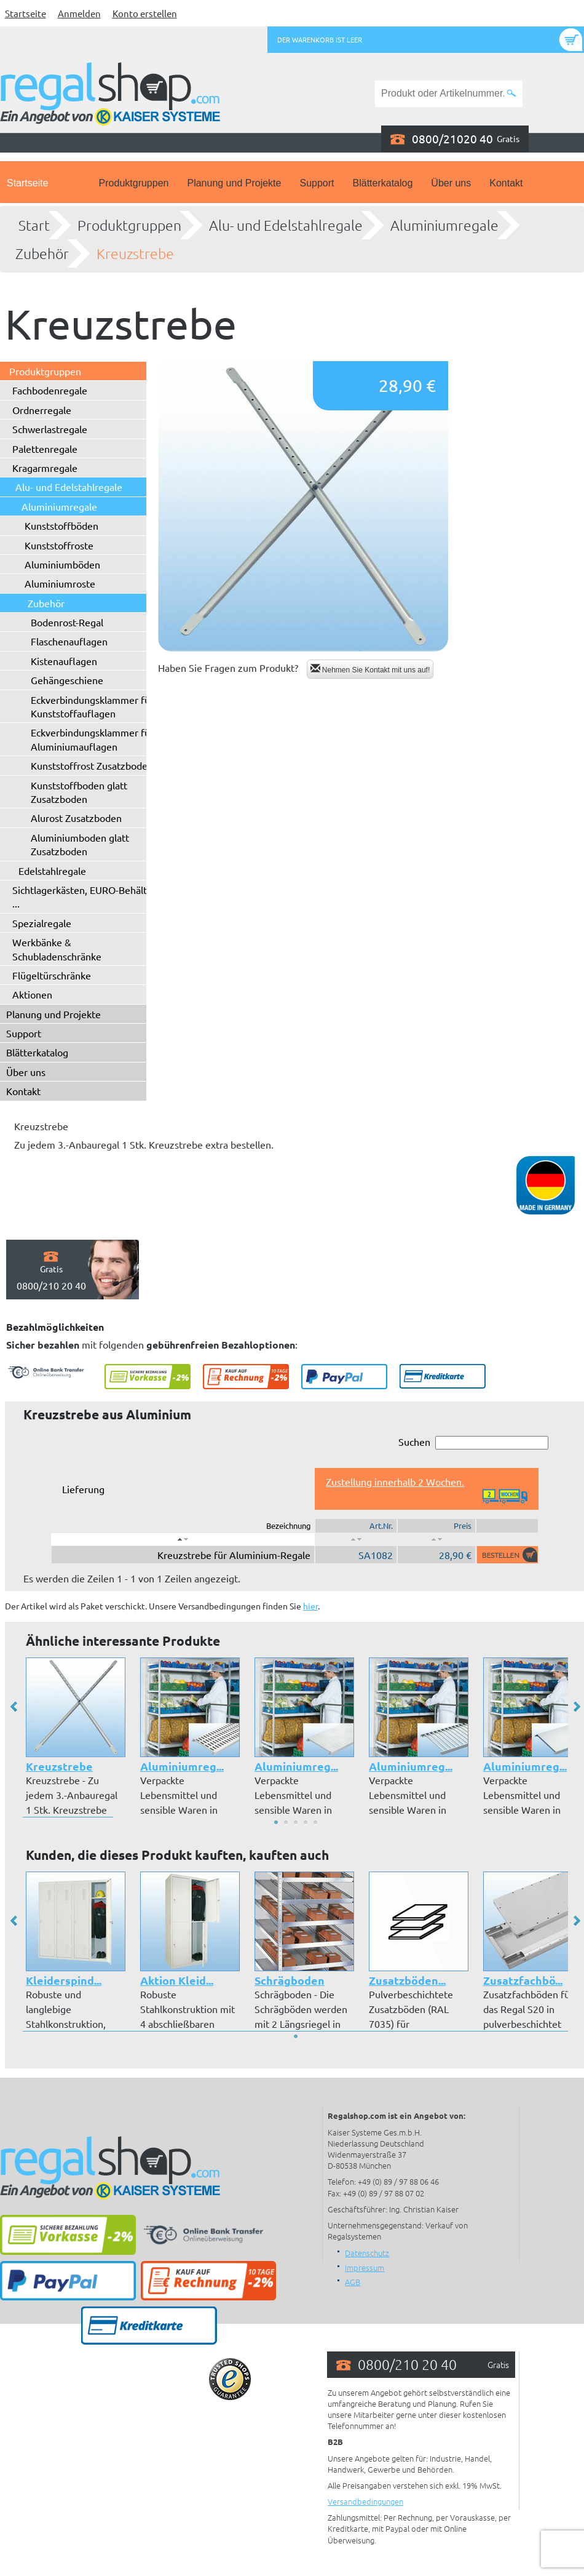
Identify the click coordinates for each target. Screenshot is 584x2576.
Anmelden (79, 13)
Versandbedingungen (365, 2501)
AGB (352, 2281)
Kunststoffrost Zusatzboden (92, 765)
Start (34, 225)
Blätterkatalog (383, 183)
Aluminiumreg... (182, 1766)
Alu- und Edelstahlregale (286, 225)
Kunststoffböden (61, 525)
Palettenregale (44, 448)
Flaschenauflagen (69, 641)
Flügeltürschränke (51, 975)
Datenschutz (367, 2253)
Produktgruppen (134, 183)
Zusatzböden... (407, 1980)
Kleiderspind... (63, 1980)
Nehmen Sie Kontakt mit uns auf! (370, 669)
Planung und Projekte (234, 183)
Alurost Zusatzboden (76, 817)
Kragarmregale (44, 467)
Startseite (25, 13)
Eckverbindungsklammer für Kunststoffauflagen (92, 706)
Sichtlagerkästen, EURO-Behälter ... (84, 896)
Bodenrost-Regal (67, 622)
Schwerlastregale (49, 429)
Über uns (451, 183)
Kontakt (506, 183)
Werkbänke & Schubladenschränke (56, 949)
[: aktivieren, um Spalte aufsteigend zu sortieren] (356, 1539)
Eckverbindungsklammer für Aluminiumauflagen (92, 739)
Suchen (473, 1442)
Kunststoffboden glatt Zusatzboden (79, 792)
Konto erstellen (144, 13)
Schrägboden (290, 1980)
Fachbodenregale (49, 390)
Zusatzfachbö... (522, 1980)
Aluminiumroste (60, 583)
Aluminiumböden (62, 564)
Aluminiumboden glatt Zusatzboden (80, 844)
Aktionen (32, 994)
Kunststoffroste (59, 545)
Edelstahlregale (52, 870)
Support (316, 183)
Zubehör (42, 253)
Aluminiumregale (444, 225)
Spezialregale (41, 923)
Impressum (364, 2267)
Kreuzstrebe (135, 253)
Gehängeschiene (67, 680)
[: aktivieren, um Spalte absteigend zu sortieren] (183, 1539)
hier (310, 1605)
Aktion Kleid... (176, 1980)
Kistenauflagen (64, 661)
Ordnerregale (41, 410)
